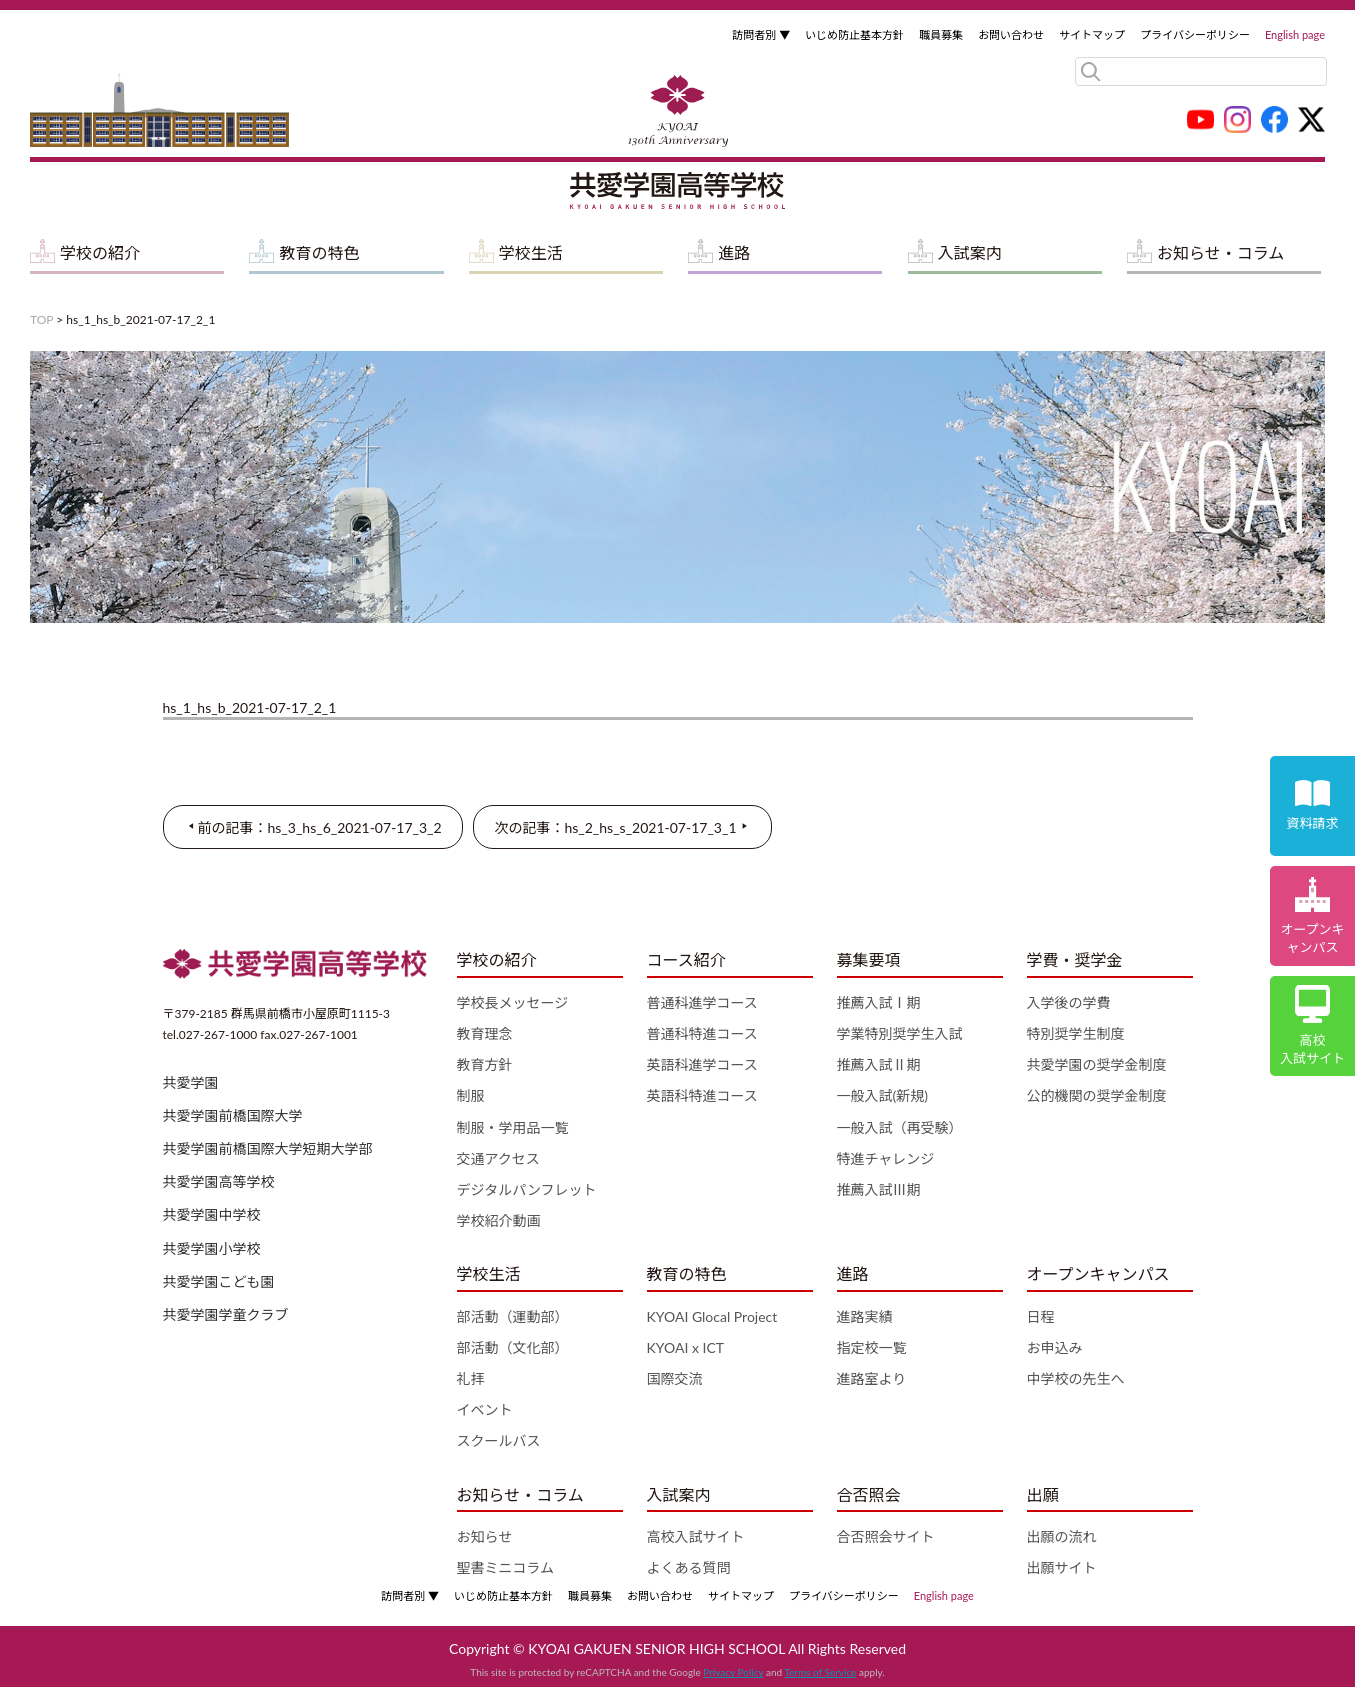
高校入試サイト (696, 1536)
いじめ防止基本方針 (854, 34)
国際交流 (675, 1378)
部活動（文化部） (513, 1347)
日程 (1041, 1316)
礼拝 (471, 1378)
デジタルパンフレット (527, 1189)
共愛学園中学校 (212, 1214)
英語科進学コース (702, 1064)
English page (1295, 34)
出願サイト (1062, 1567)
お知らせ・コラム (1220, 252)
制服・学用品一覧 (513, 1127)
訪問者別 (761, 34)
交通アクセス (498, 1158)
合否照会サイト (886, 1536)
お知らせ (485, 1536)
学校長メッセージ (513, 1002)
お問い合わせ (1011, 34)
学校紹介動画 (499, 1220)
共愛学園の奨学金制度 (1097, 1064)
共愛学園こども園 (219, 1281)
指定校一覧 (872, 1347)
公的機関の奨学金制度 (1097, 1095)
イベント (485, 1409)
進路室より (872, 1378)
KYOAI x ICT (686, 1347)
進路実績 (865, 1316)
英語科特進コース (702, 1095)
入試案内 (970, 252)
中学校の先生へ (1076, 1378)
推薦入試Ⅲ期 (879, 1189)
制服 (471, 1095)
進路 (734, 252)
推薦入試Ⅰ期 (879, 1002)
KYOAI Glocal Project (712, 1316)
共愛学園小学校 (212, 1248)
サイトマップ (1092, 34)
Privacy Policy (733, 1672)
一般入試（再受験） (900, 1127)
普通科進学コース (702, 1002)
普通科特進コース (702, 1033)
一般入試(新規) (882, 1095)
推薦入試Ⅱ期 (879, 1064)
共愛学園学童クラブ (226, 1314)
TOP (41, 319)
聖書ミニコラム (506, 1567)
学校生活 (531, 252)
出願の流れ (1062, 1536)
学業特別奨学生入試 (900, 1033)
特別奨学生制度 (1076, 1033)
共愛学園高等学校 (219, 1181)
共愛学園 (191, 1082)
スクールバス (499, 1440)
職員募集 (941, 34)
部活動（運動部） (513, 1316)
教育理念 (485, 1033)
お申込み (1055, 1347)
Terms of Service (820, 1672)
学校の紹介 (100, 252)
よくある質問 (689, 1567)
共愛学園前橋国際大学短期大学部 (268, 1148)
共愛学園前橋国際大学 (233, 1115)
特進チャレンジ (886, 1158)
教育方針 (485, 1064)
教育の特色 (319, 252)
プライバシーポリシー (1195, 34)
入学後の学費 (1069, 1002)
